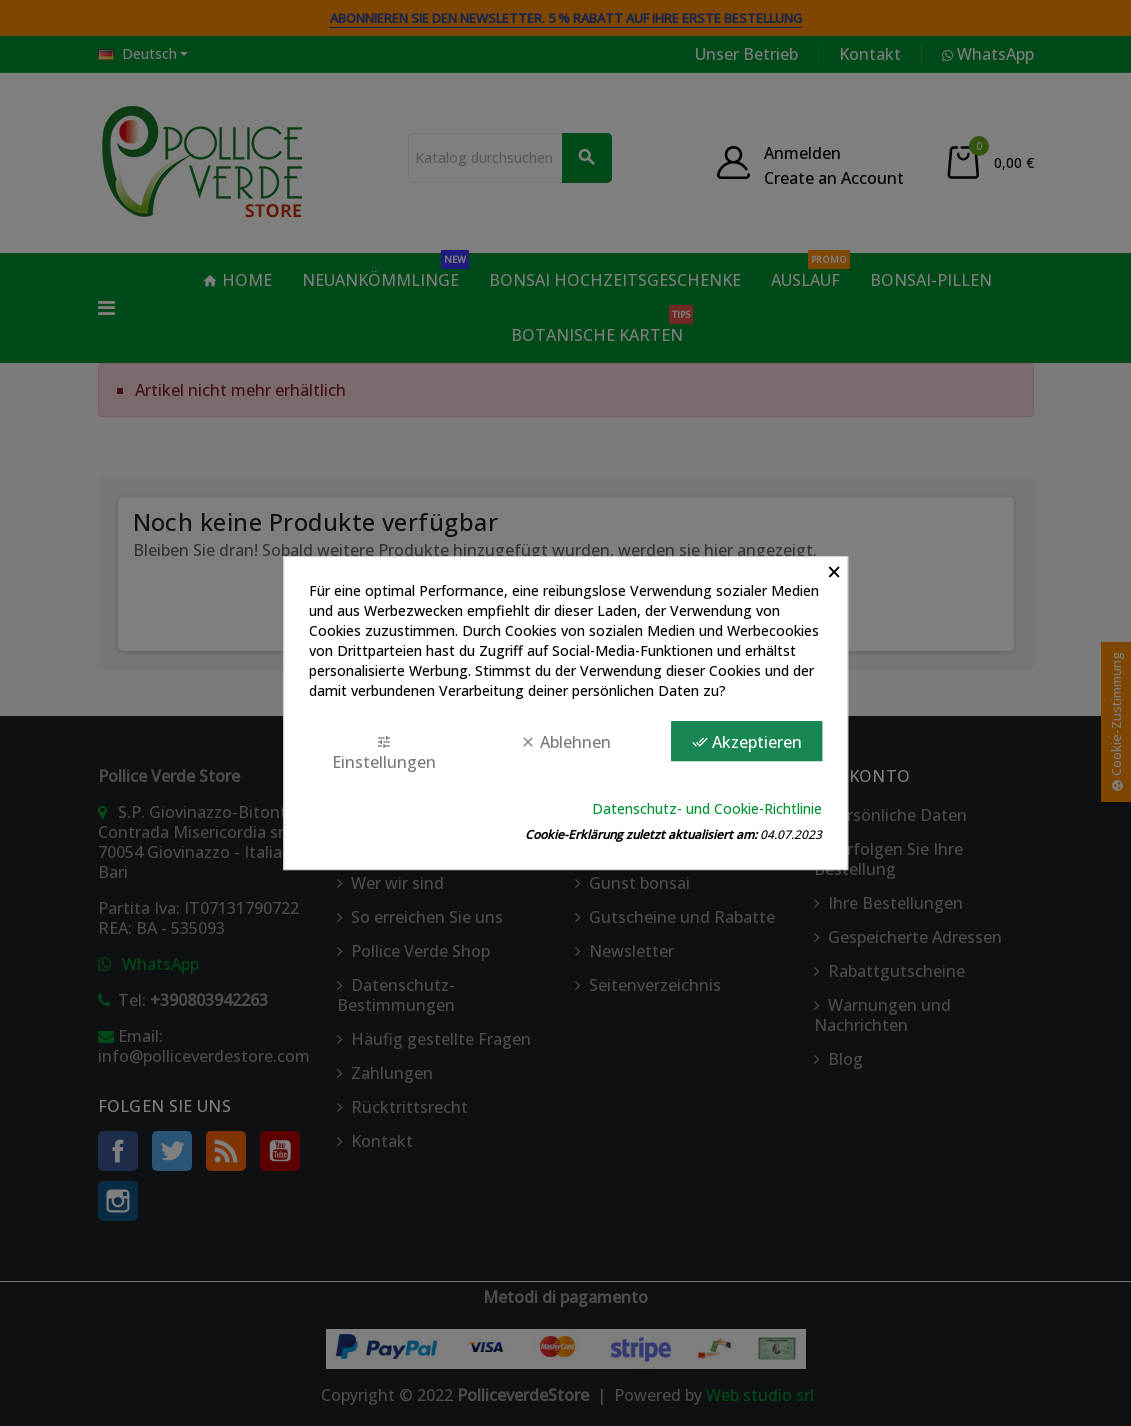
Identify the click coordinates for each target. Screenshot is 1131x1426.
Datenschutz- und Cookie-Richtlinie (707, 808)
